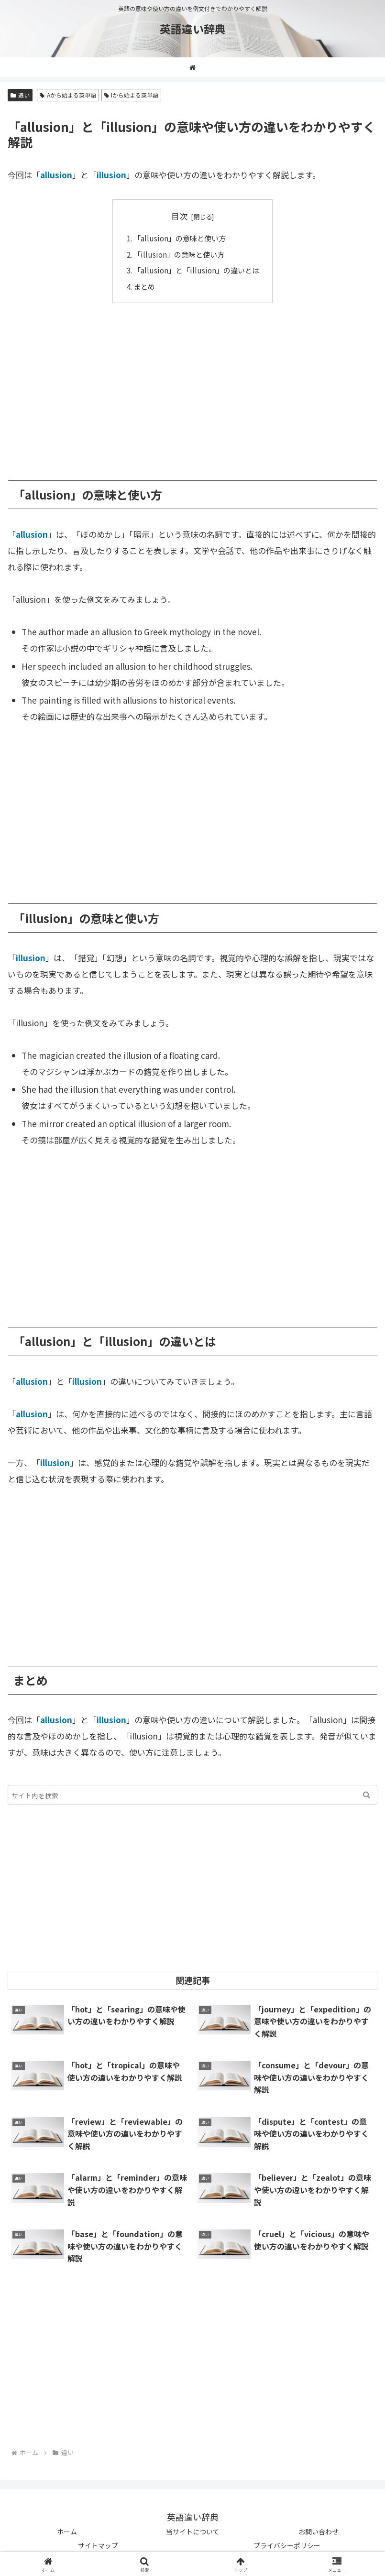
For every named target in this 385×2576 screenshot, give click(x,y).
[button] (366, 1794)
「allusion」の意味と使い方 (179, 238)
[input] (192, 1794)
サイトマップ (98, 2545)
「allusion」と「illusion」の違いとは (196, 270)
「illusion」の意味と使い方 (178, 254)
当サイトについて (193, 2531)
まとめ (144, 286)
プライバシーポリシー (286, 2545)
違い (20, 95)
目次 (179, 216)
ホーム (67, 2531)
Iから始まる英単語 (131, 95)
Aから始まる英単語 (68, 95)
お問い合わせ (318, 2531)
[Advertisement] (192, 385)
